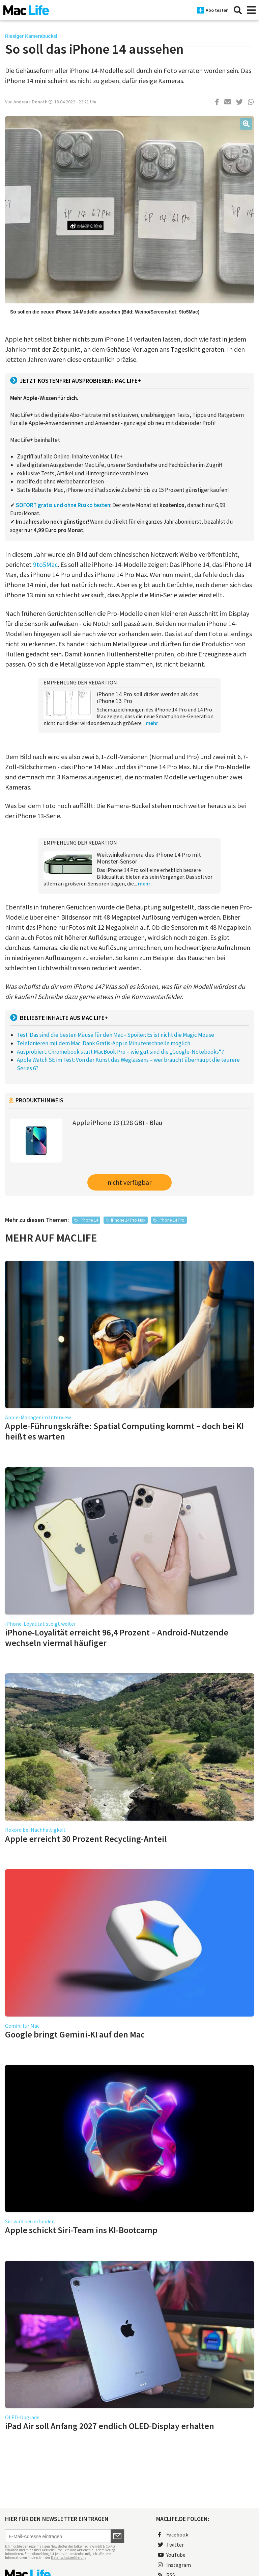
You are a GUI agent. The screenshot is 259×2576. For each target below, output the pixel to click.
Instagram (174, 2564)
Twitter (171, 2544)
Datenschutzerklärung (68, 2557)
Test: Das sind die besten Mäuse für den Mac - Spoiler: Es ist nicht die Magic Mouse (115, 1035)
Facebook (173, 2534)
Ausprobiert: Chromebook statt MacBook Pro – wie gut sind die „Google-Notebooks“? (120, 1051)
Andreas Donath (30, 102)
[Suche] (238, 10)
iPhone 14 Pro (171, 1220)
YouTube (171, 2554)
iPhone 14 (89, 1220)
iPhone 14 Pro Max (128, 1220)
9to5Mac (45, 564)
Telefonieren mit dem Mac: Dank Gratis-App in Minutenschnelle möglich (103, 1043)
